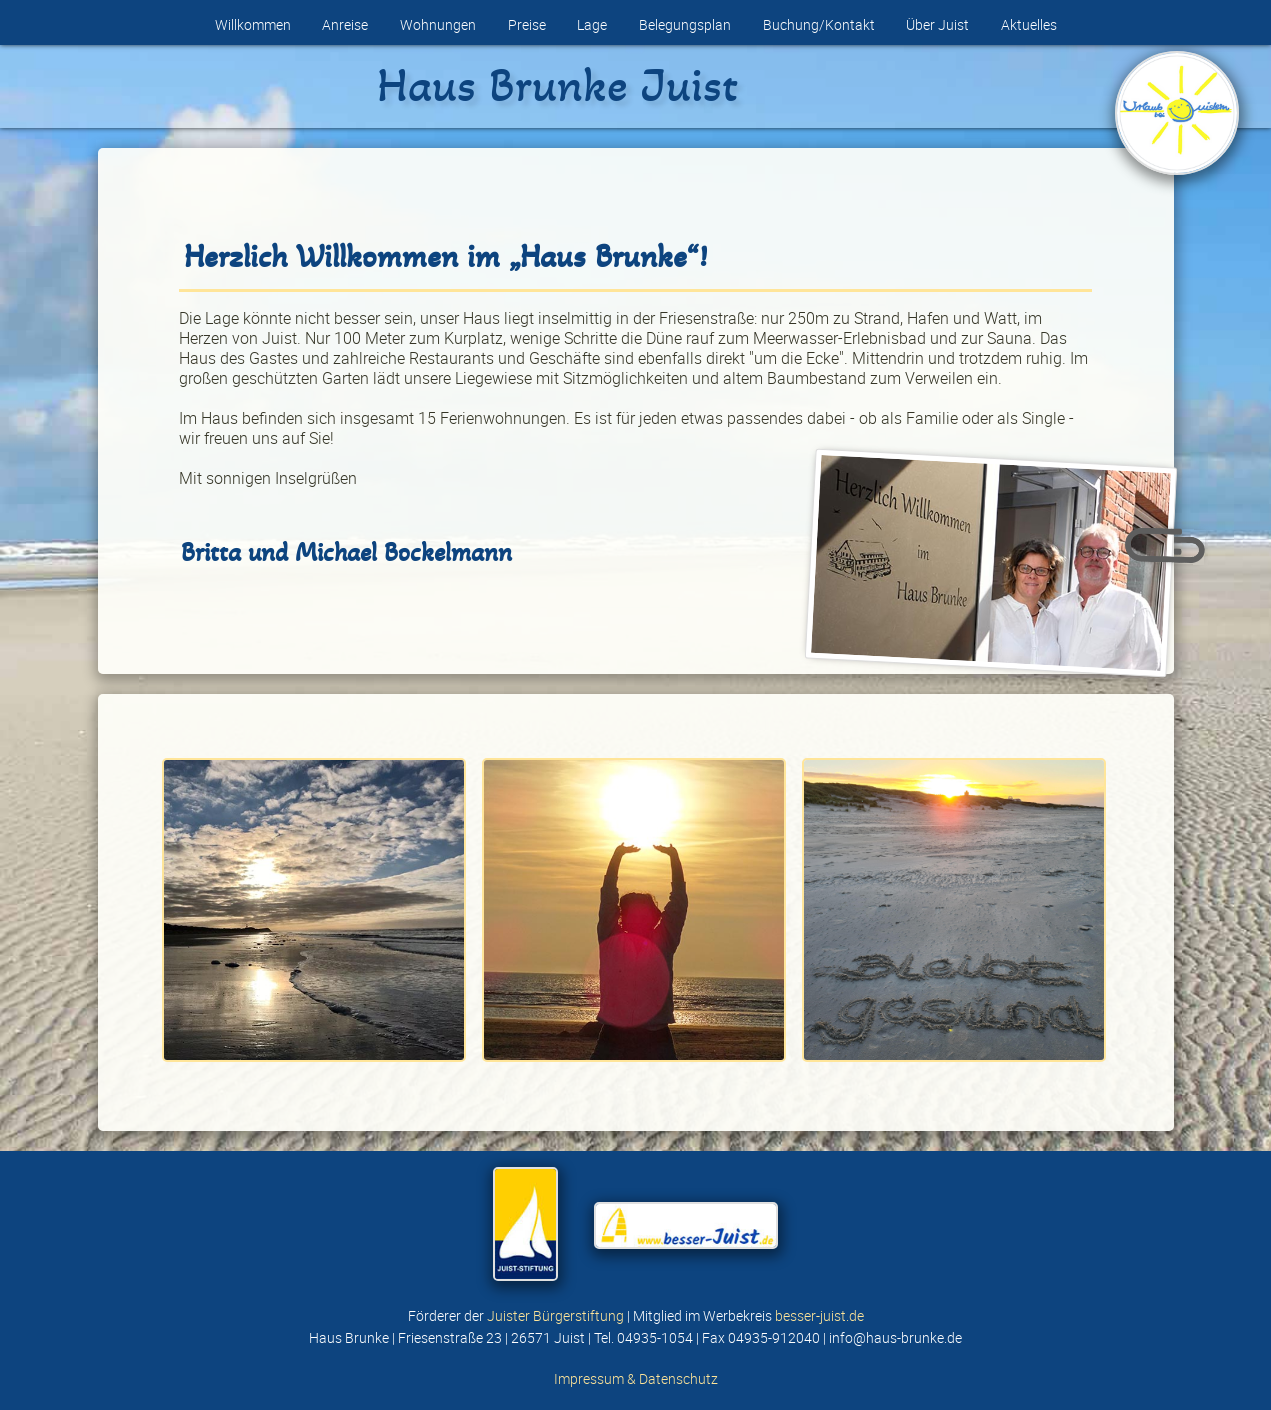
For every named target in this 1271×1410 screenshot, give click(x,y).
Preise (527, 24)
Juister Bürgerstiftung (555, 1315)
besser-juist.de (819, 1315)
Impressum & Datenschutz (636, 1378)
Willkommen (253, 24)
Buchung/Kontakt (819, 24)
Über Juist (937, 24)
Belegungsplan (685, 24)
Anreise (345, 24)
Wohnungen (438, 24)
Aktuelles (1029, 24)
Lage (592, 24)
